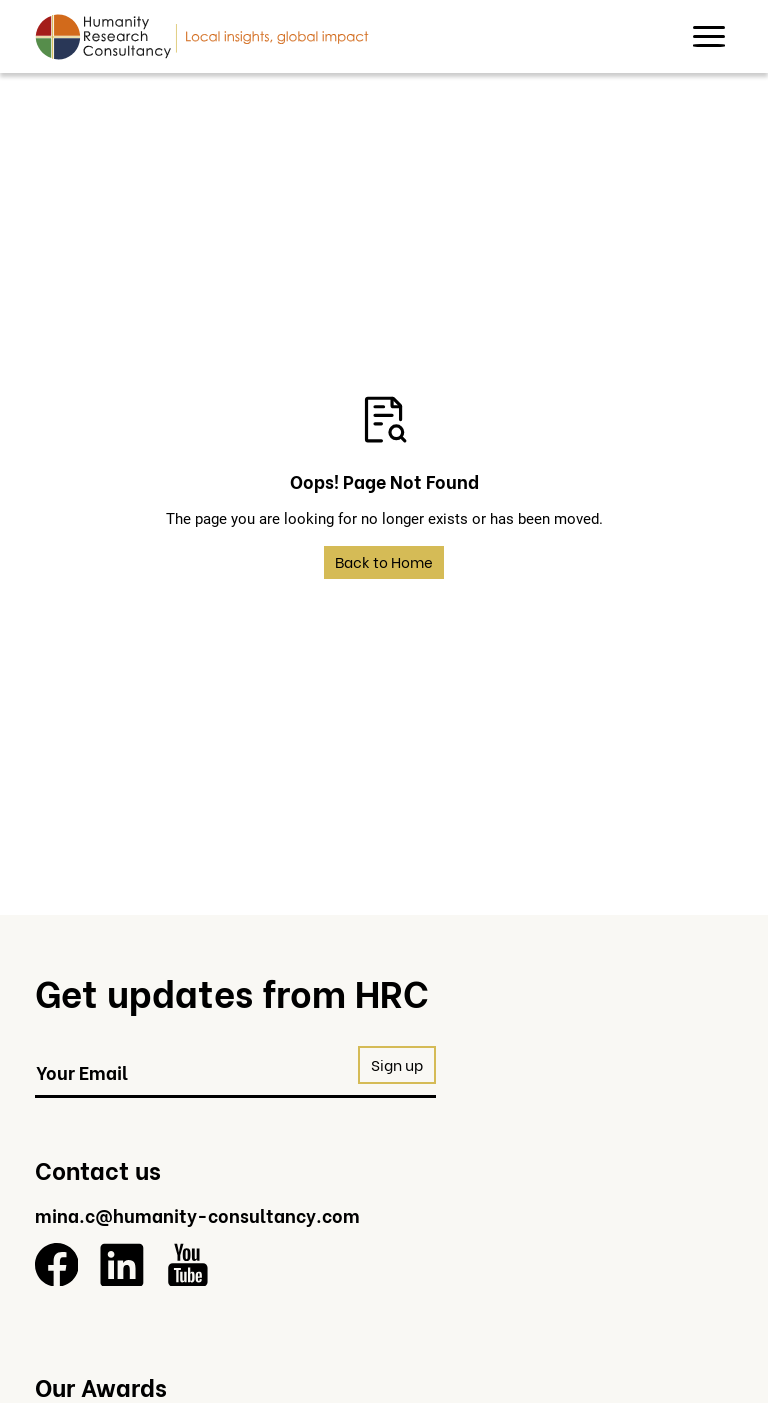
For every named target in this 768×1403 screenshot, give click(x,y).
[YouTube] (188, 1265)
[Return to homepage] (202, 36)
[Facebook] (57, 1265)
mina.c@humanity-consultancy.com (197, 1214)
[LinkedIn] (122, 1265)
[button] (709, 37)
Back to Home (384, 561)
